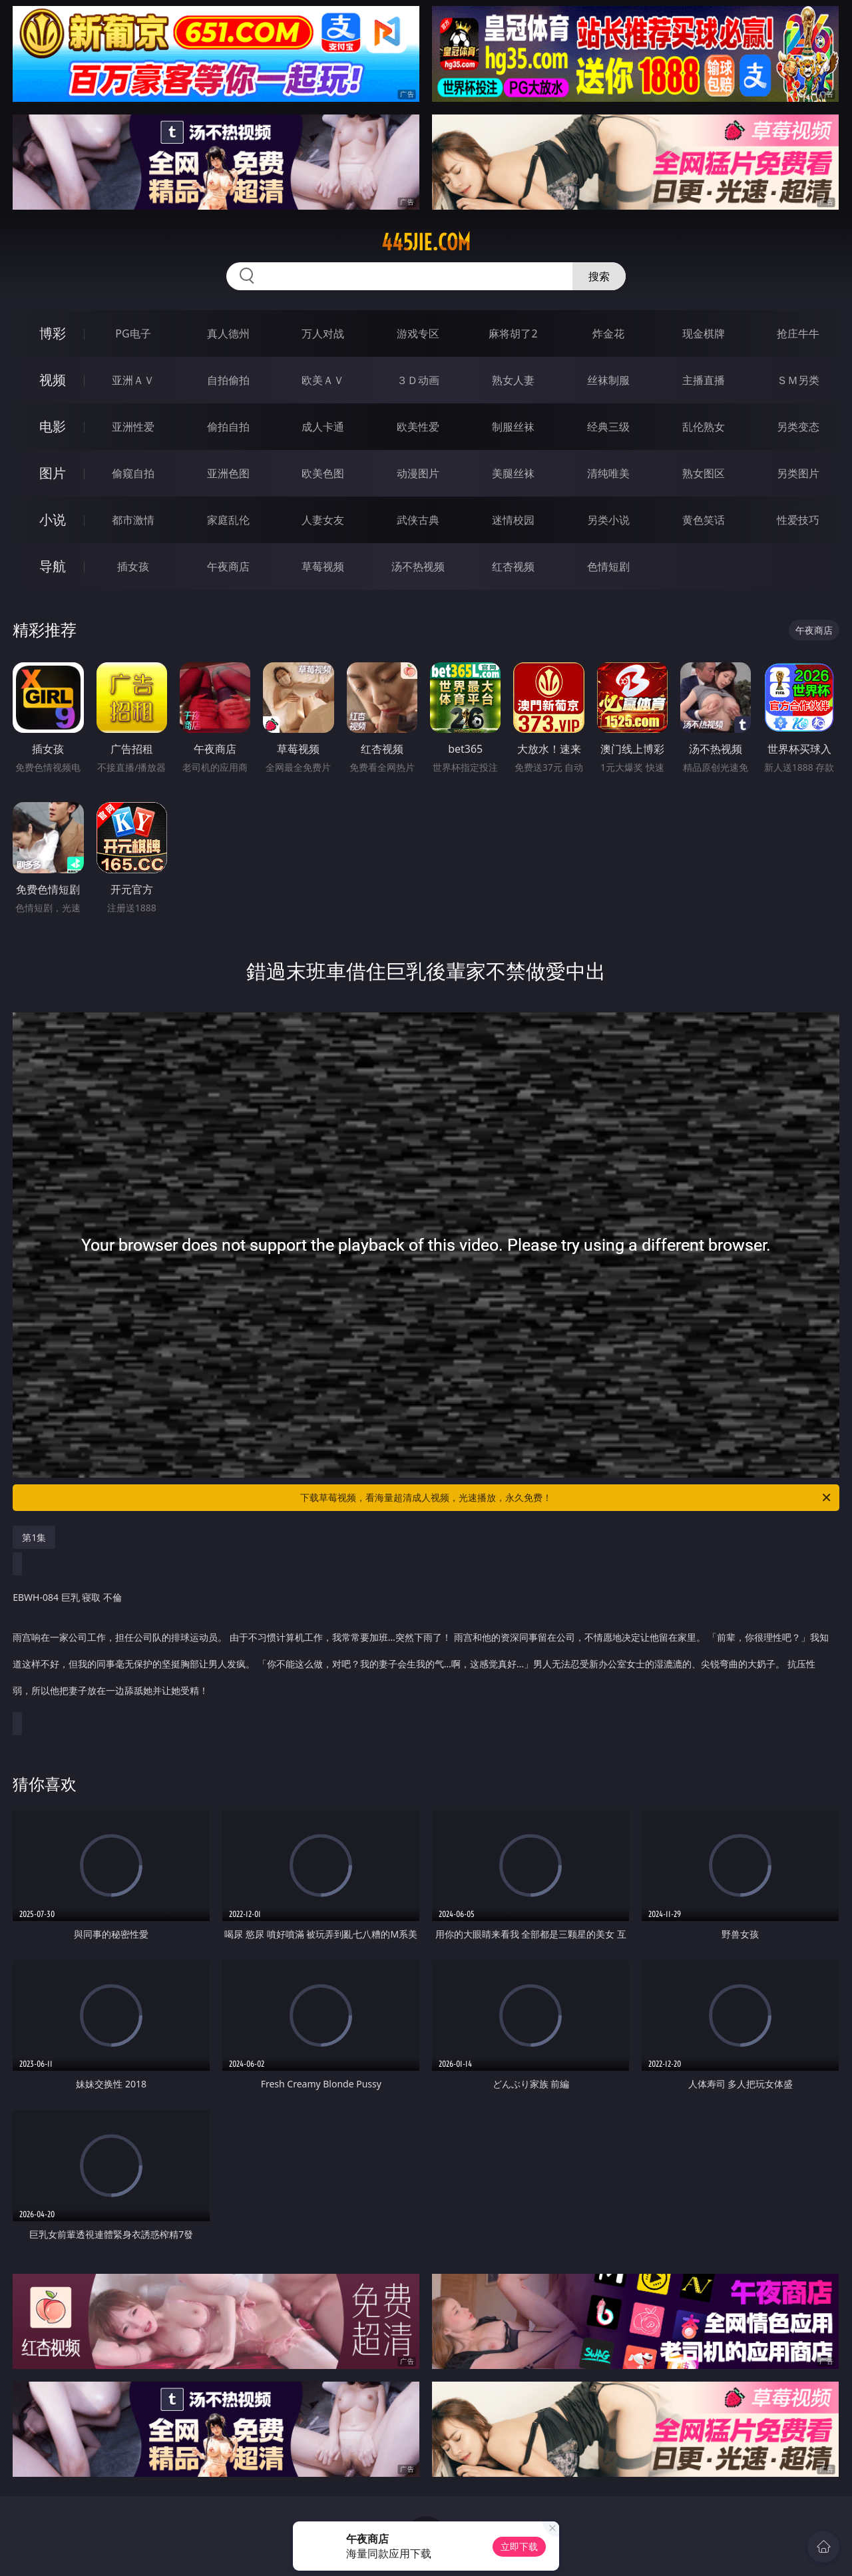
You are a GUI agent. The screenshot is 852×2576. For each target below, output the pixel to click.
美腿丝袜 (513, 473)
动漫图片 (418, 473)
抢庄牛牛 (798, 333)
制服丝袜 (513, 426)
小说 (52, 520)
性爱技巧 (798, 520)
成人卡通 (323, 426)
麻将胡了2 (513, 333)
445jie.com (426, 242)
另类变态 (798, 426)
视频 (52, 380)
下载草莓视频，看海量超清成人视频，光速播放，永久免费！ (566, 1498)
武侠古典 (418, 520)
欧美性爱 (418, 426)
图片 (52, 473)
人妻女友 (323, 520)
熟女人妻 (513, 380)
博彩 (52, 333)
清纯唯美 (608, 473)
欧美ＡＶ (323, 380)
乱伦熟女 (703, 426)
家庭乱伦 (228, 520)
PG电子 (132, 333)
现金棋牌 (703, 333)
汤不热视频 (418, 566)
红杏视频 (513, 566)
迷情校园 (513, 520)
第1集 (34, 1537)
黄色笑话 (703, 520)
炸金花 (608, 333)
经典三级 (608, 426)
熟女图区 (703, 473)
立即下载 (519, 2546)
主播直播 (703, 380)
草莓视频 (323, 566)
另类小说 (608, 520)
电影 (52, 426)
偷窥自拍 (133, 473)
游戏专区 (418, 333)
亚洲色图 (228, 473)
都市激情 (133, 520)
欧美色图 (323, 473)
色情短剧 (608, 566)
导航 (52, 566)
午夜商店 (228, 566)
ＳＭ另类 (798, 380)
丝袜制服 (608, 380)
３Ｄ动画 (418, 380)
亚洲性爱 (133, 426)
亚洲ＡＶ (133, 380)
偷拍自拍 (228, 426)
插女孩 (133, 566)
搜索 (599, 276)
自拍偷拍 (228, 380)
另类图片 (798, 473)
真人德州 (228, 333)
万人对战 (323, 333)
